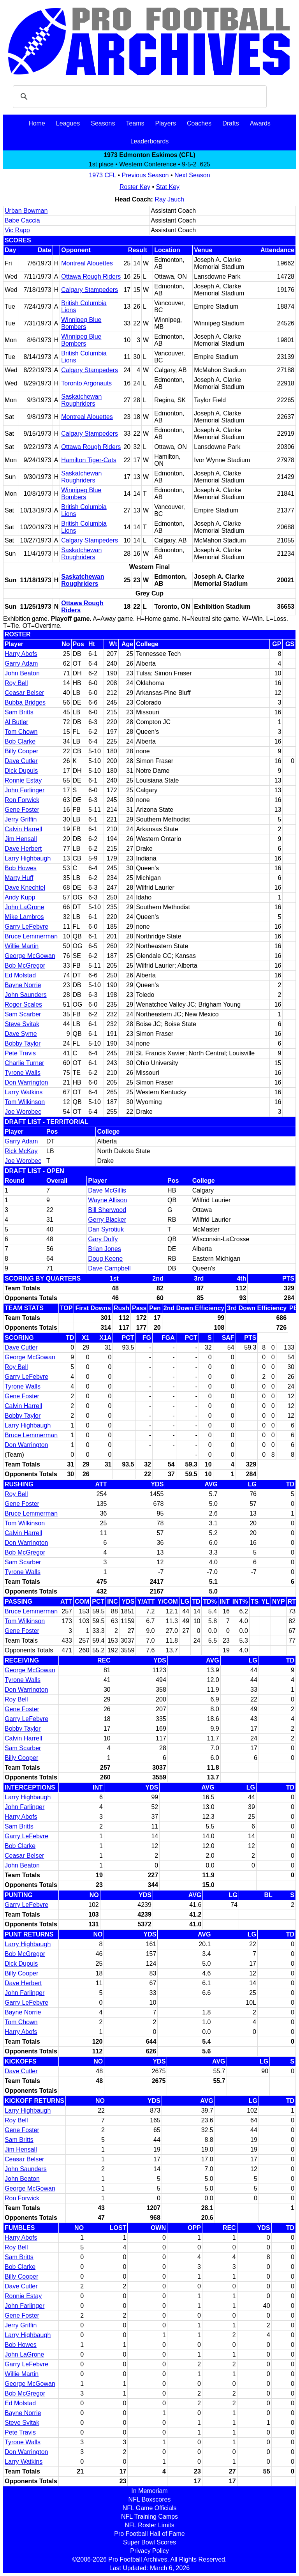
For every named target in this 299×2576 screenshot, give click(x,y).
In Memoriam (149, 2491)
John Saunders (26, 994)
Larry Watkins (23, 1092)
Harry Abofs (21, 653)
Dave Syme (21, 1033)
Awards (260, 123)
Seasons (103, 123)
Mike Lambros (24, 916)
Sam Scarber (23, 1014)
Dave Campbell (109, 1268)
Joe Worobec (23, 1111)
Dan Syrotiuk (106, 1229)
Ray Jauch (169, 199)
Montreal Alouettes (87, 263)
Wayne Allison (107, 1200)
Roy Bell (16, 683)
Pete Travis (20, 1053)
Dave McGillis (107, 1190)
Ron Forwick (22, 800)
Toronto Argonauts (86, 383)
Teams (135, 123)
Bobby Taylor (22, 1043)
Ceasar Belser (24, 692)
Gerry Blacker (107, 1219)
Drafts (230, 123)
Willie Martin (22, 946)
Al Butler (16, 722)
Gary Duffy (103, 1239)
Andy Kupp (20, 897)
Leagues (68, 123)
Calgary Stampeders (89, 289)
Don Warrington (26, 1082)
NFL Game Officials (150, 2508)
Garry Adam (21, 663)
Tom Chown (21, 731)
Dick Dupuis (21, 770)
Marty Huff (19, 878)
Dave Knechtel (25, 887)
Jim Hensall (21, 839)
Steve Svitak (22, 1024)
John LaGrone (24, 907)
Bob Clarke (20, 741)
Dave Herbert (23, 848)
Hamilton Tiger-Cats (88, 460)
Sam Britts (19, 712)
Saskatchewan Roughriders (81, 400)
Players (165, 123)
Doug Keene (105, 1258)
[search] (138, 96)
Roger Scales (23, 1004)
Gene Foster (22, 809)
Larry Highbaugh (28, 858)
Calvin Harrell (23, 829)
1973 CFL (102, 175)
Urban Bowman (26, 210)
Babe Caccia (22, 220)
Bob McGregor (25, 965)
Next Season (192, 175)
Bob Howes (21, 868)
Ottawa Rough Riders (91, 276)
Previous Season (145, 175)
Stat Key (167, 187)
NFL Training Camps (149, 2516)
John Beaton (22, 673)
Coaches (199, 123)
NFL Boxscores (149, 2499)
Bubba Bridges (25, 702)
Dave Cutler (21, 761)
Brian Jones (104, 1249)
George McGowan (30, 955)
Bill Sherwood (107, 1210)
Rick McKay (21, 1151)
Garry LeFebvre (26, 926)
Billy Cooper (21, 751)
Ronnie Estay (23, 780)
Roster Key (135, 187)
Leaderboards (149, 141)
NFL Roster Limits (149, 2525)
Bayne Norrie (23, 985)
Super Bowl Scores (149, 2542)
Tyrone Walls (22, 1072)
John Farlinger (24, 790)
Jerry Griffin (21, 819)
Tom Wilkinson (25, 1102)
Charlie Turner (24, 1063)
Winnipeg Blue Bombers (81, 323)
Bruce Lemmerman (31, 936)
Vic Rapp (17, 230)
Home (36, 123)
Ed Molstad (20, 975)
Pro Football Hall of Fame (149, 2533)
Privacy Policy (149, 2551)
